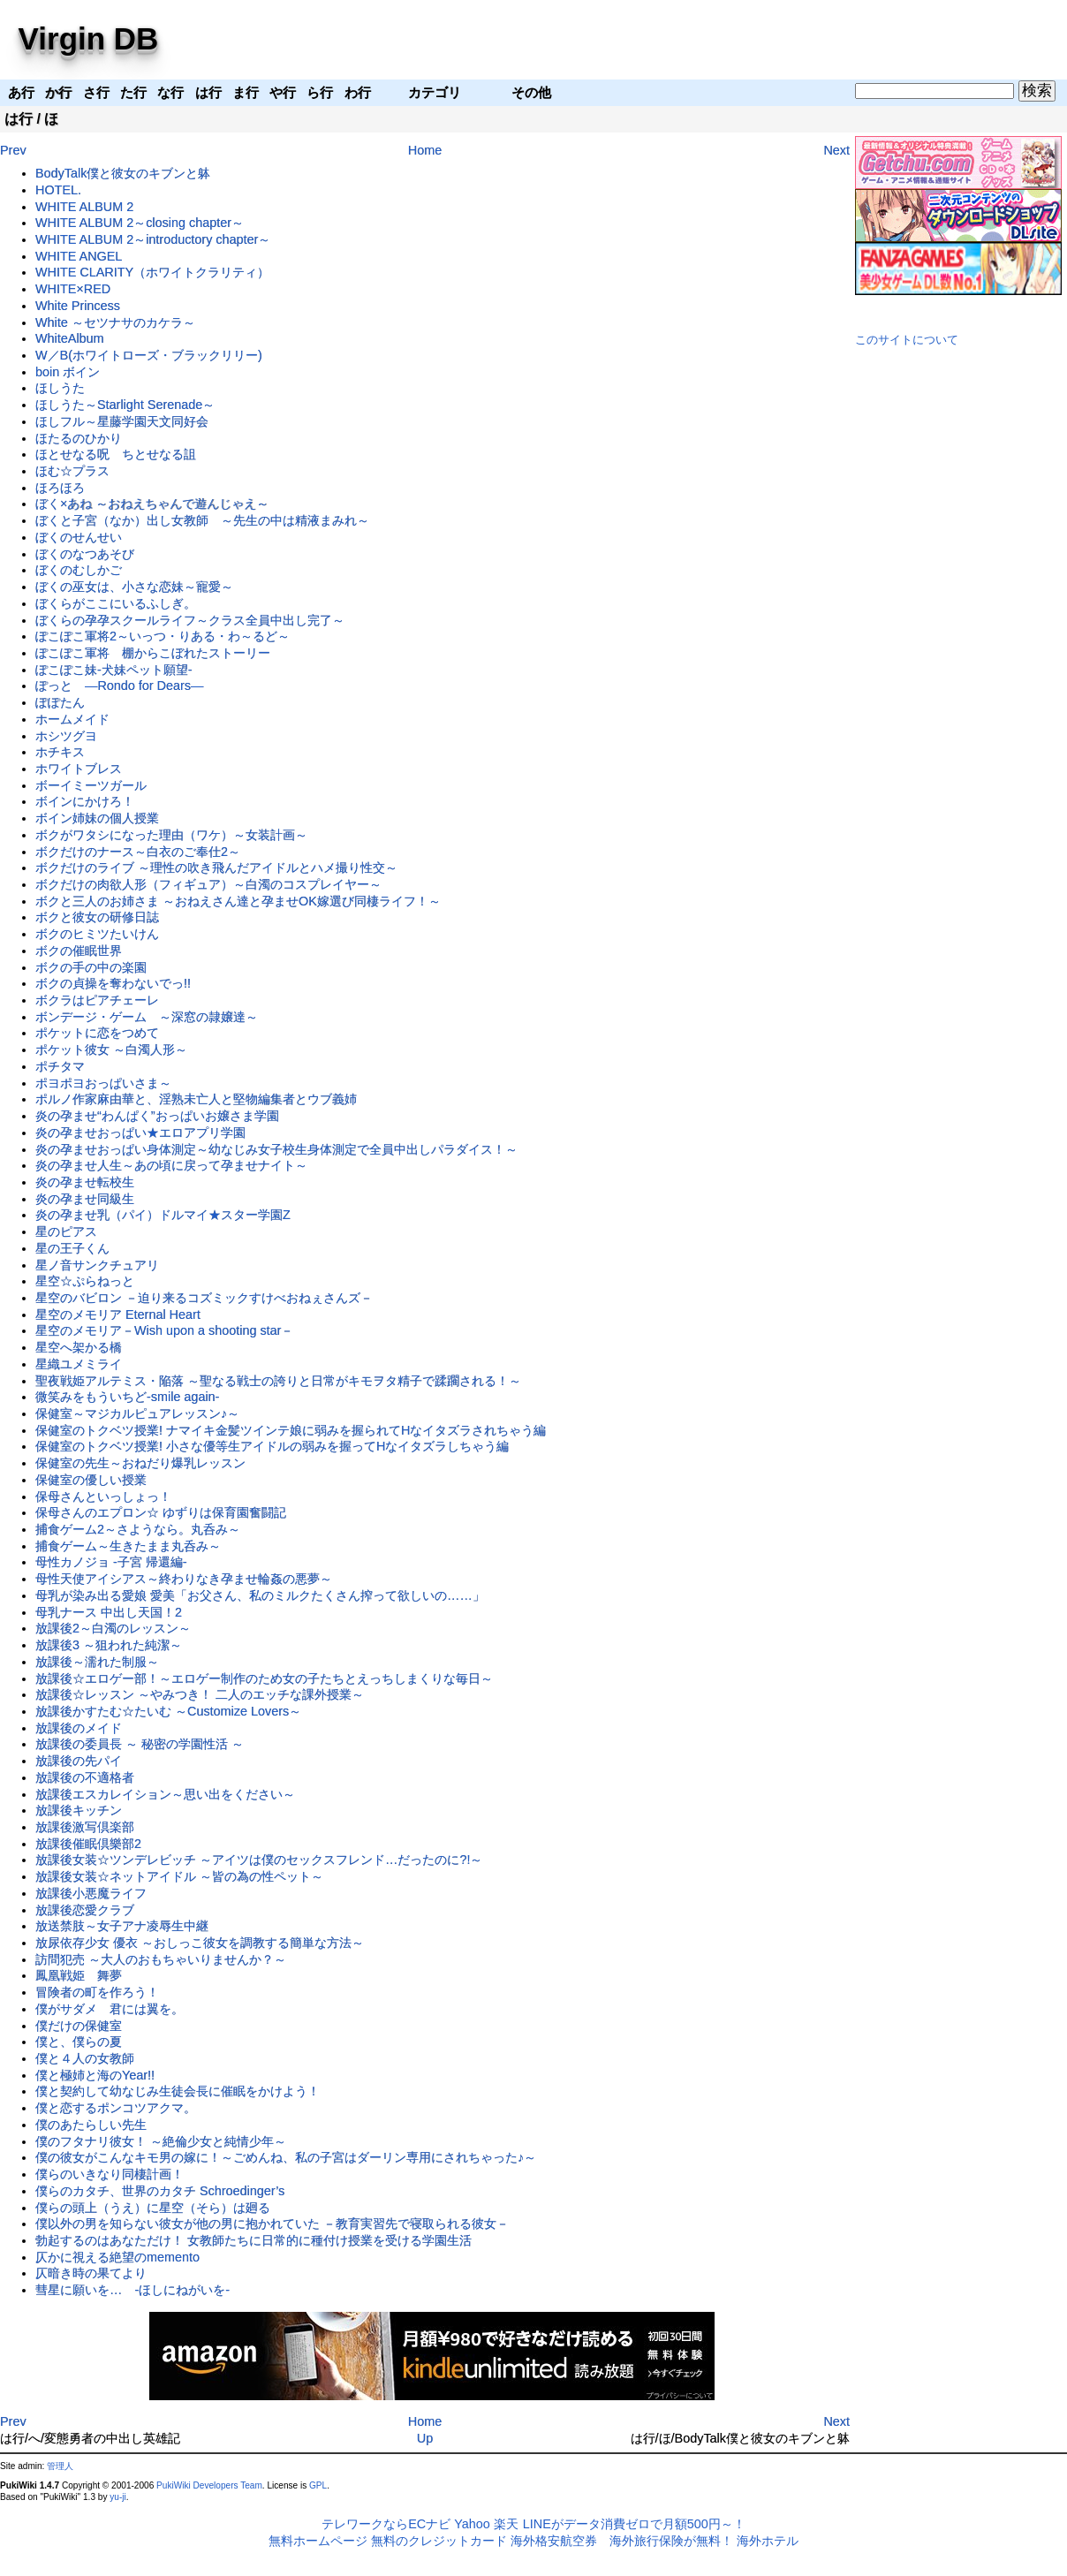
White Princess (77, 306)
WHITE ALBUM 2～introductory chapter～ (152, 239)
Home (425, 150)
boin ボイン (67, 372)
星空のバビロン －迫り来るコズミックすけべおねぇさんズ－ (204, 1298)
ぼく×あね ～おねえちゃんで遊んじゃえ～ (152, 503)
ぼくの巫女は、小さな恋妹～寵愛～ (134, 587)
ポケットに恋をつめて (97, 1033)
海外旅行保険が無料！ (671, 2541)
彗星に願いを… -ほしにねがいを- (132, 2290)
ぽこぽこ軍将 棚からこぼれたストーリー (152, 653)
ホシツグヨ (66, 736)
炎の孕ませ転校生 (84, 1182)
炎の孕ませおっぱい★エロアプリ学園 (140, 1132)
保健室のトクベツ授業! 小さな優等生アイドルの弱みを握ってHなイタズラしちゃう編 (272, 1446)
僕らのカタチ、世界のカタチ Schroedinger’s (159, 2191)
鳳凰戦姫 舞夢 (78, 1975)
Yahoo (472, 2524)
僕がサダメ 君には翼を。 (109, 2009)
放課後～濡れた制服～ (97, 1662)
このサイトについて (906, 339)
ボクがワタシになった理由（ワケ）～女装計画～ (171, 835)
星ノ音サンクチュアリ (97, 1265)
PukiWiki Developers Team (209, 2485)
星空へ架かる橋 (78, 1347)
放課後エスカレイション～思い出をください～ (165, 1794)
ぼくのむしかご (78, 570)
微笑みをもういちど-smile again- (127, 1397)
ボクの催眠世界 (78, 950)
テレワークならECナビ (386, 2524)
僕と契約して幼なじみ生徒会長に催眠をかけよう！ (177, 2091)
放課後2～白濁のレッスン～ (113, 1628)
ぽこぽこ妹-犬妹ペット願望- (114, 670)
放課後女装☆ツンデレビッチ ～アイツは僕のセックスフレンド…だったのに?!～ (258, 1859)
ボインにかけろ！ (84, 801)
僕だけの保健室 (78, 2026)
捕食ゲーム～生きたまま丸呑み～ (128, 1546)
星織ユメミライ (78, 1364)
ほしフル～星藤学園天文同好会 (121, 421)
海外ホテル (767, 2541)
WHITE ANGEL (78, 256)
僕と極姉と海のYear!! (95, 2075)
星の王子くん (72, 1248)
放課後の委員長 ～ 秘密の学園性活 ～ (139, 1744)
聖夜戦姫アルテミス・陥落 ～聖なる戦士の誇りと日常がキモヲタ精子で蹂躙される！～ (278, 1381)
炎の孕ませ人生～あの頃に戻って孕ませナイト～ (171, 1165)
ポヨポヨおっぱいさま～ (103, 1083)
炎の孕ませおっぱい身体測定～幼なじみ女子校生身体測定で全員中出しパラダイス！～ (276, 1149)
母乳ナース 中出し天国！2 (108, 1612)
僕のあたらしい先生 (91, 2125)
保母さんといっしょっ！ (103, 1496)
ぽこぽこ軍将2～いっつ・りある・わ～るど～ (162, 636)
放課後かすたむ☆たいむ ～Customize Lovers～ (168, 1711)
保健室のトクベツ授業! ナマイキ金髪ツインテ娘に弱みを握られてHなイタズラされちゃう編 (290, 1430)
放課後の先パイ (78, 1761)
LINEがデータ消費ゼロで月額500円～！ (633, 2524)
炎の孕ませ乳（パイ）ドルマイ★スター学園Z (163, 1215)
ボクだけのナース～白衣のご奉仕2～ (137, 852)
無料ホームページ (318, 2541)
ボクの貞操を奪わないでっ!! (113, 983)
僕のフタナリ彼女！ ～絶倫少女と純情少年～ (160, 2141)
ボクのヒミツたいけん (97, 934)
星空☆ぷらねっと (84, 1281)
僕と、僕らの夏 (78, 2041)
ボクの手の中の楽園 (91, 967)
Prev (13, 150)
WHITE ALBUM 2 (84, 207)
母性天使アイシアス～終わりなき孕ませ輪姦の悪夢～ (183, 1579)
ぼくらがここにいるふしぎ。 (115, 603)
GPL (318, 2485)
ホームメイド (72, 719)
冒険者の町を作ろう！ (97, 1992)
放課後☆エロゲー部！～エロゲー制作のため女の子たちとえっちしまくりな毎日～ (264, 1678)
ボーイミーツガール (91, 785)
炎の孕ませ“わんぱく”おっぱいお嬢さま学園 (157, 1116)
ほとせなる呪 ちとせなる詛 (115, 454)
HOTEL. (58, 190)
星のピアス (66, 1231)
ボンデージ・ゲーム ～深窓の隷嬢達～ (146, 1017)
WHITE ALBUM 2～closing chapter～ (139, 223)
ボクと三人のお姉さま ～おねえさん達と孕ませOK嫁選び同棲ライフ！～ (238, 901)
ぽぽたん (60, 702)
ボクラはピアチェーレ (97, 1000)
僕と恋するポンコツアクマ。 (115, 2108)
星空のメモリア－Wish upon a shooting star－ (164, 1330)
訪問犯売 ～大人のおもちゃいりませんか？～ (160, 1959)
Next (836, 150)
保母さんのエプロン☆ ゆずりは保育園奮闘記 (160, 1512)
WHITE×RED (72, 289)
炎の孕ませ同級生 (84, 1199)
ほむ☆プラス (72, 471)
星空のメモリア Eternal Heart (118, 1314)
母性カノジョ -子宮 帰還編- (111, 1562)
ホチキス (60, 752)
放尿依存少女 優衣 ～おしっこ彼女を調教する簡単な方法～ (199, 1943)
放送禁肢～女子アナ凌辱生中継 (121, 1926)
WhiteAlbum (69, 338)
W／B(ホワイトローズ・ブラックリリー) (148, 355)
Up (425, 2438)
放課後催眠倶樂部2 (88, 1844)
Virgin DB (89, 38)
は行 (18, 118)
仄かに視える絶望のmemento (117, 2257)
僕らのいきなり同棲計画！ (109, 2174)
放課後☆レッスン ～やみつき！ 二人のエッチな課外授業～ (199, 1694)
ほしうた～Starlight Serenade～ (125, 405)
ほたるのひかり (78, 438)
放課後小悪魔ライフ (91, 1893)
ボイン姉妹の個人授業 (97, 818)
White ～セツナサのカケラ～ (115, 322)
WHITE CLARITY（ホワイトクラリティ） (152, 272)
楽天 (506, 2524)
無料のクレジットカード (439, 2541)
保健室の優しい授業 (91, 1480)
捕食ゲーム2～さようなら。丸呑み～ (137, 1529)
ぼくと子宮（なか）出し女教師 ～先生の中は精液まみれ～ (202, 520)
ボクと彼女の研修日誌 (97, 917)
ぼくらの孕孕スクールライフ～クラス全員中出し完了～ (189, 620)
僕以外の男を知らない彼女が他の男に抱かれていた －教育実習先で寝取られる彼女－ (272, 2223)
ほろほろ (60, 488)
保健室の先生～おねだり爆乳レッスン (140, 1463)
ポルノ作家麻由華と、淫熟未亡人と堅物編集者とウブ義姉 (196, 1099)
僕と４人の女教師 (84, 2058)
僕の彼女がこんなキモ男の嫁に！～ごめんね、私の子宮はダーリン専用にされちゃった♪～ (285, 2157)
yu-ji (117, 2497)
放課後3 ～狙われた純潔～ (108, 1645)
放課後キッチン (78, 1810)
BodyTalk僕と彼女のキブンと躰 (122, 173)
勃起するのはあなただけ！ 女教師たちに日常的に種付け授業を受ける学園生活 (253, 2240)
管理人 (60, 2466)
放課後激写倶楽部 (84, 1827)
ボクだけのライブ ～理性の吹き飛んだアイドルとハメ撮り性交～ (216, 867)
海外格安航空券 (554, 2541)
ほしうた (60, 388)
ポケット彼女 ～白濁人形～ (111, 1049)
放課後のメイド (78, 1728)
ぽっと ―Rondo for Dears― (119, 685)
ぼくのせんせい (78, 537)
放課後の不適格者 (84, 1777)
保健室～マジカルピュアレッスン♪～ (137, 1413)
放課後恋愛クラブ (84, 1910)
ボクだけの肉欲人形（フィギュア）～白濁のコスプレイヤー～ (208, 884)
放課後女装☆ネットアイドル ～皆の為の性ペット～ (179, 1876)
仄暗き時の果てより (91, 2273)
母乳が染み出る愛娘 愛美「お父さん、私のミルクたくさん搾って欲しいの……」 (260, 1595)
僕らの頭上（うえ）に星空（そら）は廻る (152, 2208)
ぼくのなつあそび (84, 554)
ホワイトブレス (78, 768)
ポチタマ (60, 1066)
